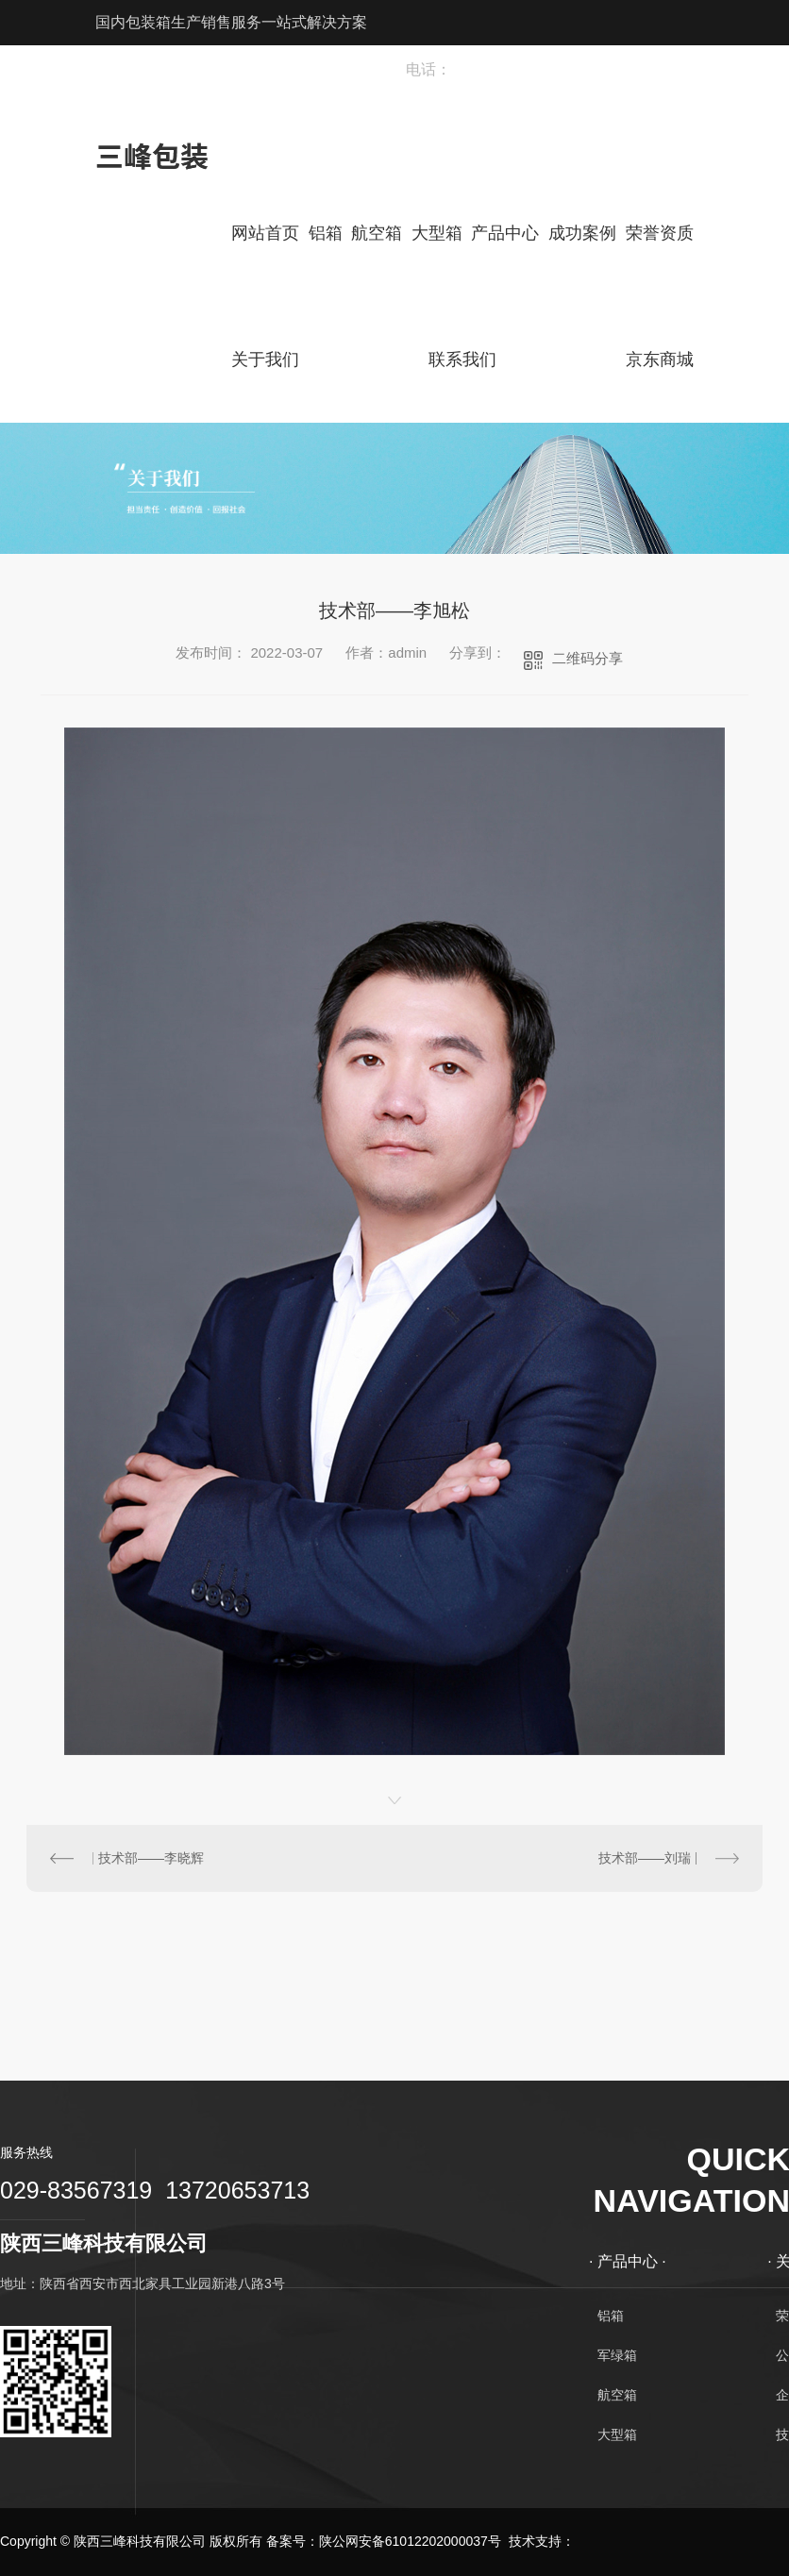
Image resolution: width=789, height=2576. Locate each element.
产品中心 (505, 233)
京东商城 (660, 359)
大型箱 (436, 233)
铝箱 (326, 233)
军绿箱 (617, 2355)
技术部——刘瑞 (644, 1857)
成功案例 (582, 233)
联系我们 (462, 359)
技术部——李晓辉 (151, 1857)
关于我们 (265, 359)
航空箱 (376, 233)
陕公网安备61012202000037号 (410, 2541)
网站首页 (265, 233)
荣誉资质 (660, 233)
